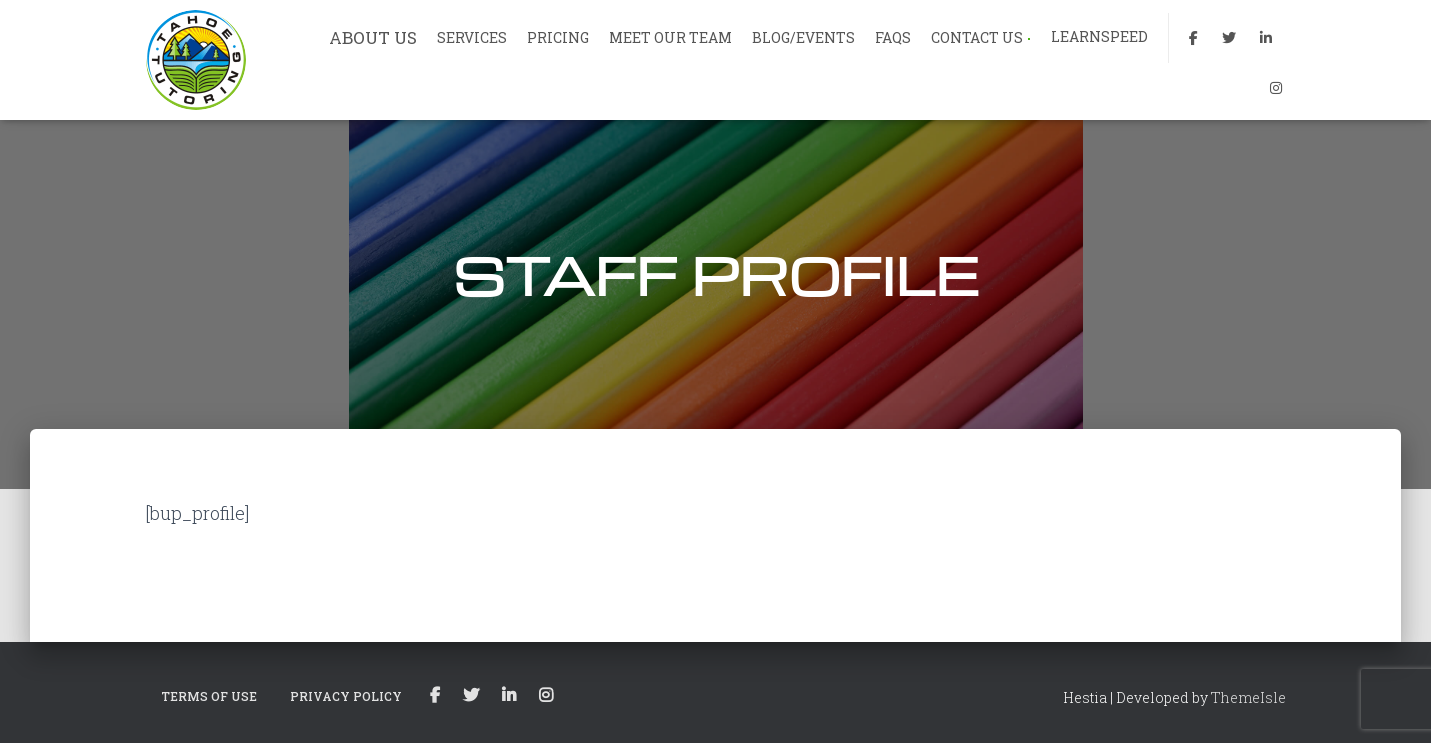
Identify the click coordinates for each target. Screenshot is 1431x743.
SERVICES (472, 37)
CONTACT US (980, 37)
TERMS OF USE (209, 696)
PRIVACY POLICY (346, 696)
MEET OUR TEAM (670, 37)
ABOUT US (373, 37)
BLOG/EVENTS (803, 37)
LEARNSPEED (1099, 36)
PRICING (558, 37)
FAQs (893, 37)
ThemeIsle (1248, 697)
